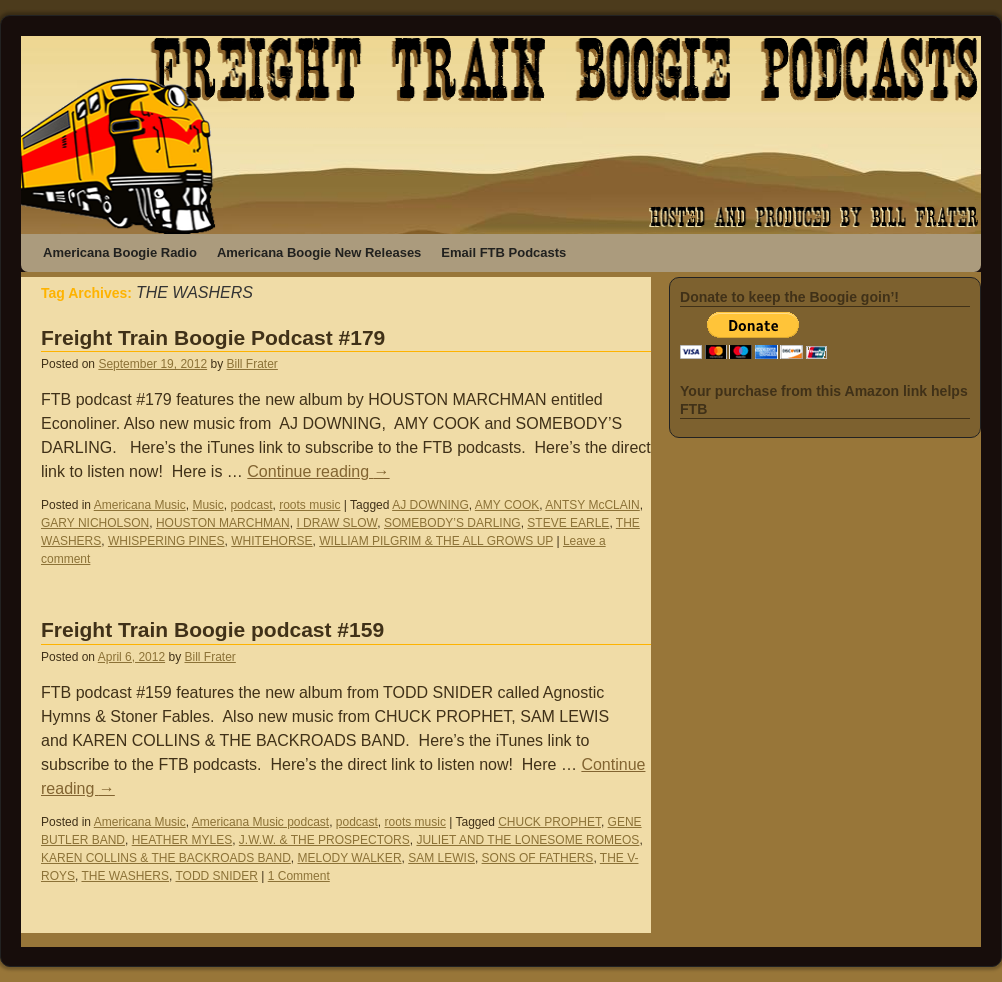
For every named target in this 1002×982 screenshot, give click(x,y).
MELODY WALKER (350, 858)
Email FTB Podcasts (503, 252)
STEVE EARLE (568, 523)
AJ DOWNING (430, 505)
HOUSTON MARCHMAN (223, 523)
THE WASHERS (125, 876)
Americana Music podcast (260, 822)
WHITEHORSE (271, 541)
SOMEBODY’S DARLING (452, 523)
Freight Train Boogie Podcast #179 (213, 337)
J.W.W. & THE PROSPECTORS (324, 840)
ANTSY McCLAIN (592, 505)
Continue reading (318, 471)
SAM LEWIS (441, 858)
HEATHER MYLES (182, 840)
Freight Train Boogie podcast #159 (212, 629)
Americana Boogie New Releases (319, 252)
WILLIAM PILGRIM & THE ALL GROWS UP (436, 541)
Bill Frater (252, 364)
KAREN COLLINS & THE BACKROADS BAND (166, 858)
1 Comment (299, 876)
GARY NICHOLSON (95, 523)
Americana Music (140, 505)
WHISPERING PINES (166, 541)
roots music (309, 505)
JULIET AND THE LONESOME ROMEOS (527, 840)
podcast (251, 505)
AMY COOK (507, 505)
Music (207, 505)
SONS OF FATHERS (538, 858)
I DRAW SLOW (336, 523)
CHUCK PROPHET (549, 822)
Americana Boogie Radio (120, 252)
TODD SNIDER (216, 876)
